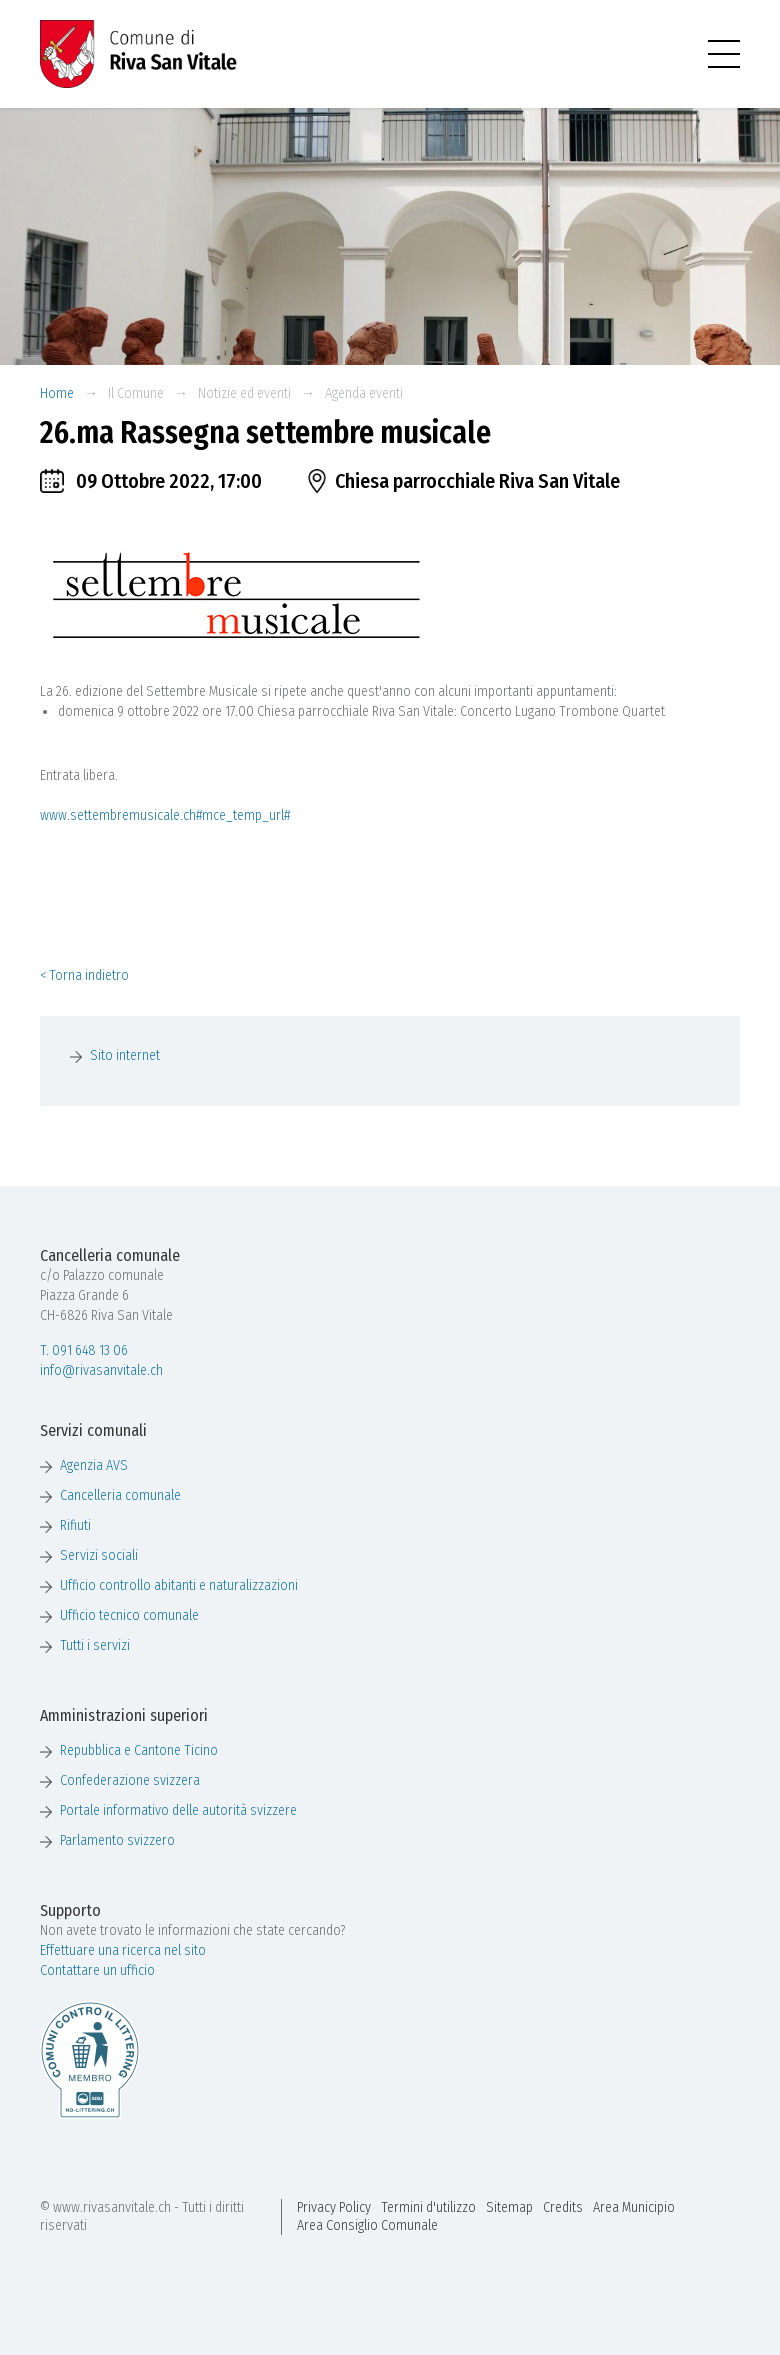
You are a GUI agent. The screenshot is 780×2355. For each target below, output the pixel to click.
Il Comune (136, 393)
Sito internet (125, 1055)
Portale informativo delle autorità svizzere (178, 1810)
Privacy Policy (334, 2207)
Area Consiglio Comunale (367, 2225)
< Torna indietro (84, 975)
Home (57, 393)
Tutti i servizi (95, 1645)
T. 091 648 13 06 (84, 1350)
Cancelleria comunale (120, 1495)
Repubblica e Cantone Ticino (139, 1750)
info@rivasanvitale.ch (101, 1370)
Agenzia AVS (94, 1465)
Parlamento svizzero (117, 1840)
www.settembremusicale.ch (118, 815)
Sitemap (509, 2207)
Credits (563, 2207)
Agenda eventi (364, 393)
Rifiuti (75, 1525)
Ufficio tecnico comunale (129, 1615)
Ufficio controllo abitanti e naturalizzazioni (179, 1585)
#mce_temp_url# (243, 815)
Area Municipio (634, 2207)
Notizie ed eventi (244, 393)
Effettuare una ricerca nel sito (123, 1950)
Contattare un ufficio (97, 1970)
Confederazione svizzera (130, 1780)
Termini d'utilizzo (428, 2207)
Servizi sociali (99, 1555)
